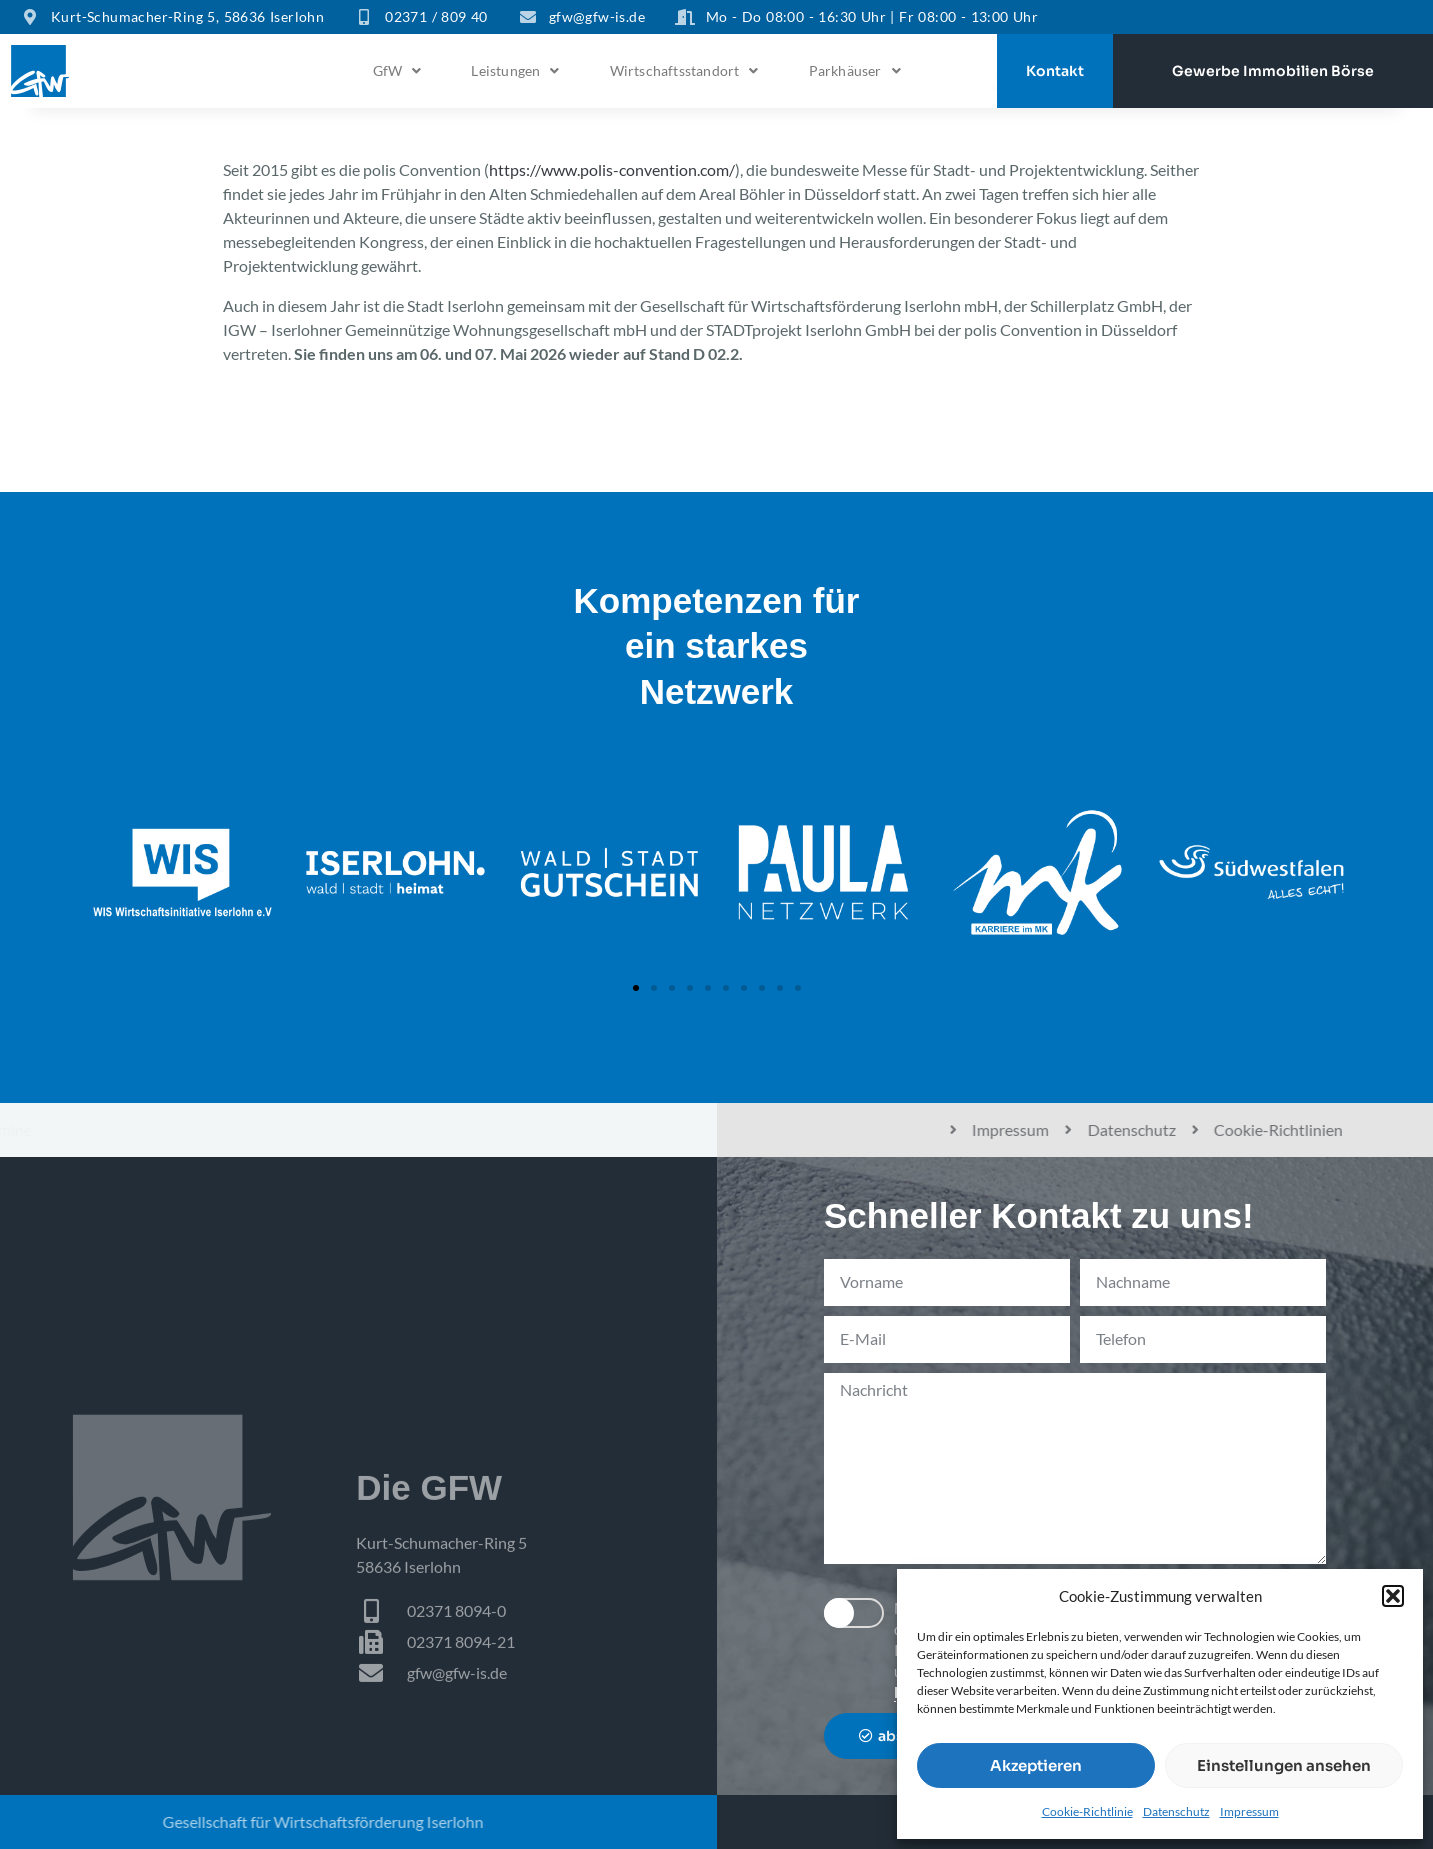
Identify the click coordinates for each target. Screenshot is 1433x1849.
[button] (1393, 1596)
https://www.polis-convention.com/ (612, 169)
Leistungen (515, 70)
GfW (397, 70)
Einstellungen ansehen (1284, 1765)
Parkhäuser (855, 70)
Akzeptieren (1036, 1765)
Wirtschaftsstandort (684, 70)
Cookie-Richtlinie (1087, 1811)
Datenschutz (1176, 1811)
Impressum (1249, 1811)
